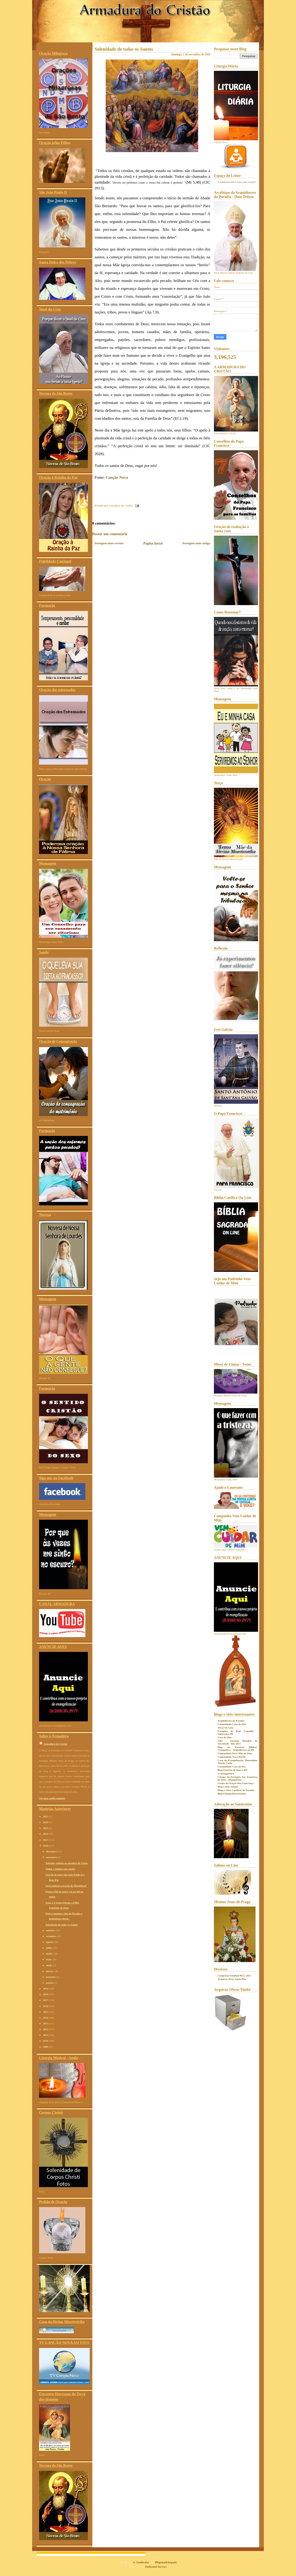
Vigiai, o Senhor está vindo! (60, 1868)
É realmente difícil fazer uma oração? (237, 182)
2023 (46, 1828)
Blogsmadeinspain (165, 2562)
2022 (46, 1833)
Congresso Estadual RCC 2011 (234, 1975)
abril (49, 1965)
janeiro (50, 1982)
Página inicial (153, 543)
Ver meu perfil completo (52, 1798)
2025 (46, 1816)
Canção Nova (117, 477)
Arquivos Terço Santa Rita (232, 1979)
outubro (50, 1930)
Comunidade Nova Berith (231, 1756)
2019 (46, 1988)
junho (49, 1953)
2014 (46, 2017)
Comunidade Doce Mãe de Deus (235, 1753)
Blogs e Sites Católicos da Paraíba (236, 1790)
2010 (46, 2040)
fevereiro (51, 1977)
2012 (46, 2029)
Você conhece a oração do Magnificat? (66, 1885)
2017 (46, 2000)
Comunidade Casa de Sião (232, 1724)
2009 (46, 2046)
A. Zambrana (141, 2562)
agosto (50, 1942)
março (50, 1971)
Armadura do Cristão (55, 1743)
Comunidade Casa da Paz (232, 1766)
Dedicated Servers (156, 2566)
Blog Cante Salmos (228, 1786)
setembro (51, 1936)
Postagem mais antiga (196, 543)
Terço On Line (225, 1727)
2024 (46, 1822)
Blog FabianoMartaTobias (232, 1793)
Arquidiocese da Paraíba (231, 1720)
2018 (46, 1994)
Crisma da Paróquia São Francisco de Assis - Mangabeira (237, 1778)
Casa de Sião (224, 1737)
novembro (52, 1857)
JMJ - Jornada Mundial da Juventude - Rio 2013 (237, 1742)
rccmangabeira (226, 1773)
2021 (46, 1839)
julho (49, 1947)
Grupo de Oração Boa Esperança (236, 1783)
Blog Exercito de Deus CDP (232, 1770)
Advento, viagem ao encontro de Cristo (66, 1863)
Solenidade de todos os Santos (61, 1924)
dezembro (51, 1851)
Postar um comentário (109, 534)
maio (49, 1959)
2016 (46, 2006)
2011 (46, 2035)
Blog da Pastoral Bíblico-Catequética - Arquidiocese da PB (237, 1748)
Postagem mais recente (109, 543)
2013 (46, 2023)
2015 (46, 2011)
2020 (46, 1845)
